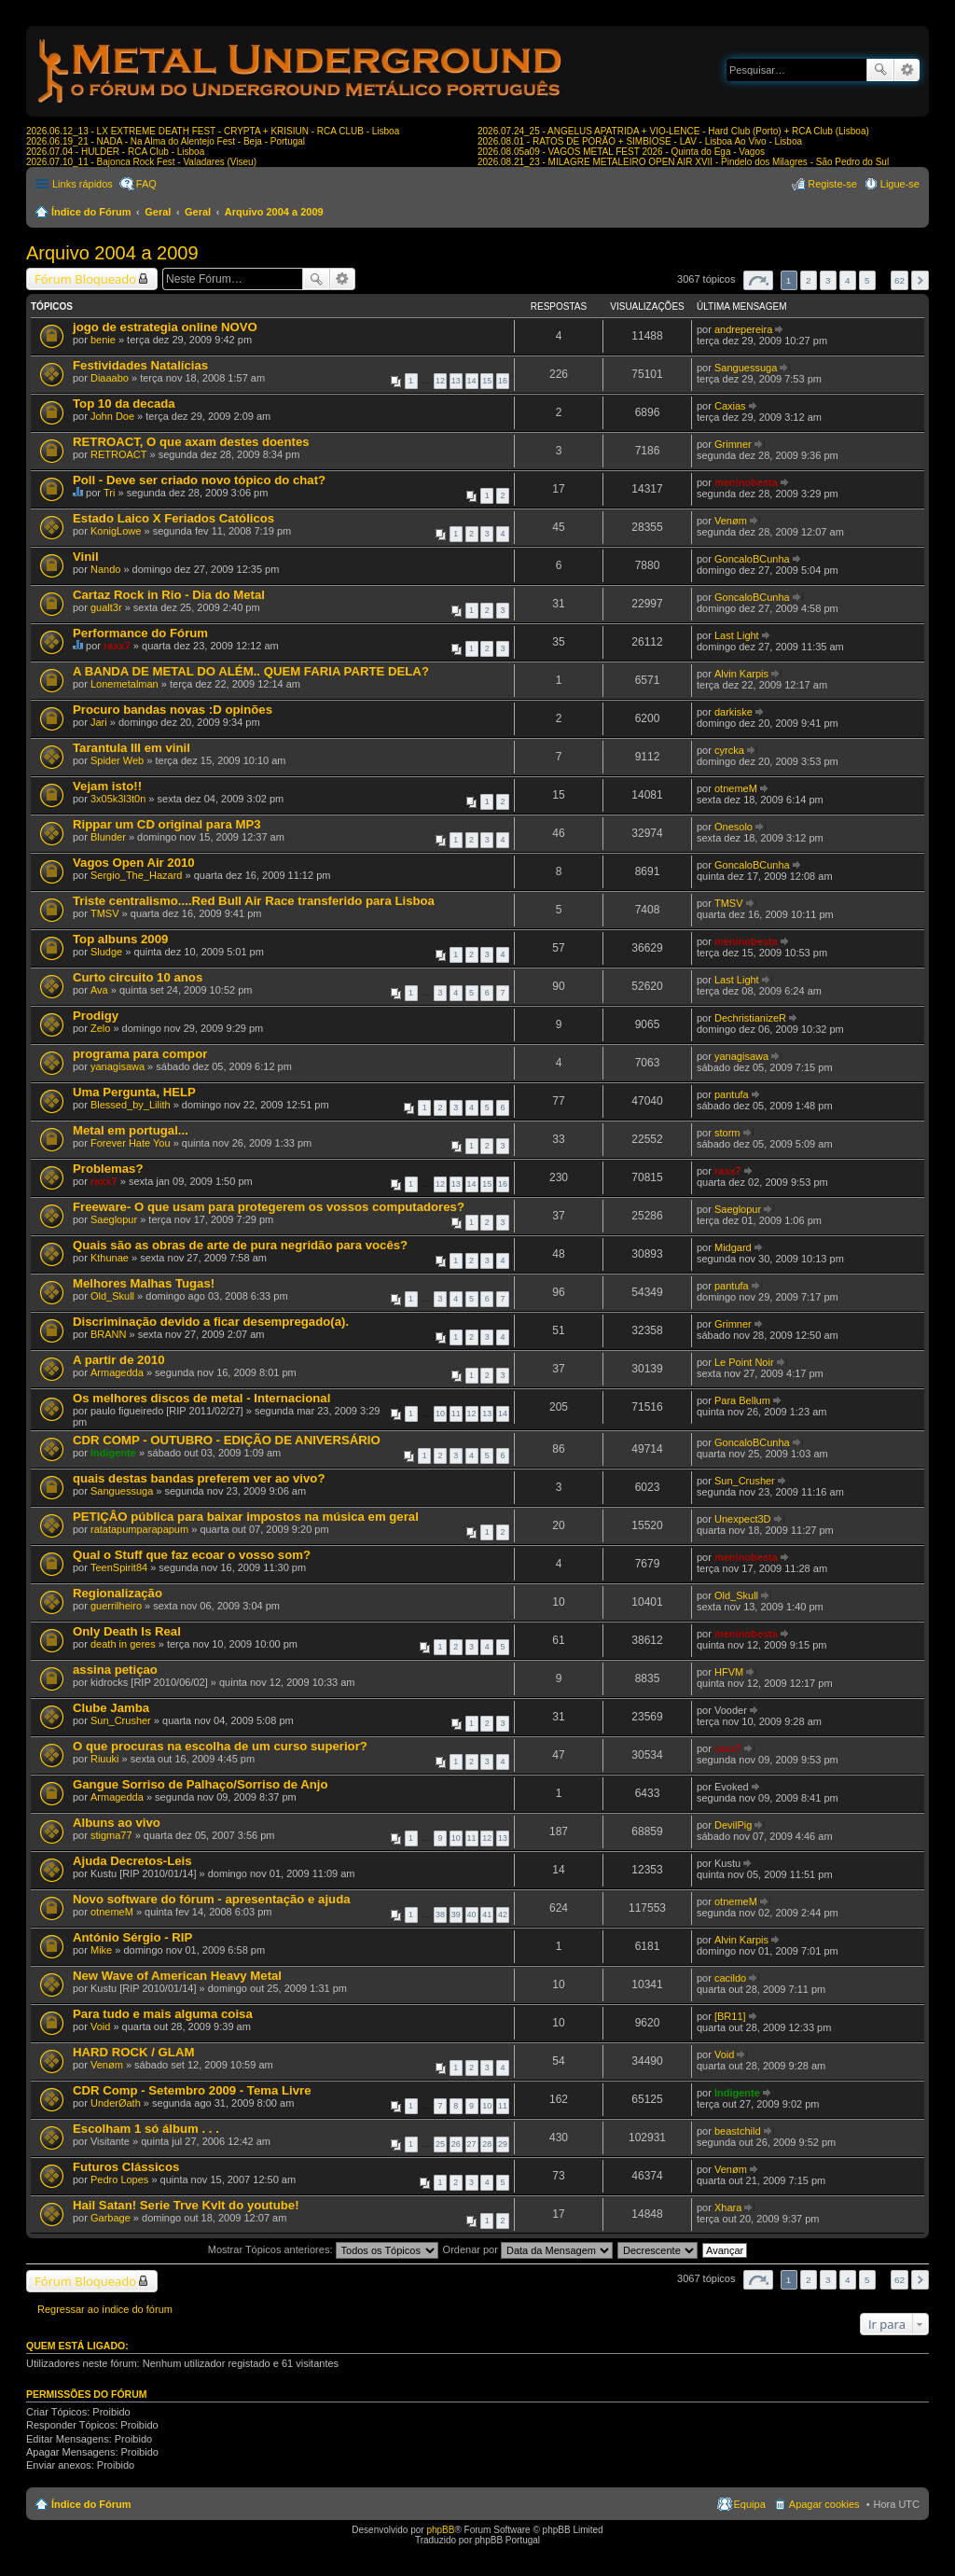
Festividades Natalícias (140, 365)
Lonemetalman (124, 683)
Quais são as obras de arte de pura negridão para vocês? (240, 1245)
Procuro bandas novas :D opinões (172, 710)
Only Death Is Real (127, 1631)
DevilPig (733, 1825)
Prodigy (95, 1016)
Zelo (100, 1028)
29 (502, 2144)
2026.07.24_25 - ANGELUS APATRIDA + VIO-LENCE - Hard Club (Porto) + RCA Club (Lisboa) (673, 131)
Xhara (727, 2207)
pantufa (731, 1094)
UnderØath (115, 2103)
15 (486, 380)
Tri (109, 492)
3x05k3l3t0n (117, 798)
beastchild (737, 2131)
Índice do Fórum (91, 211)
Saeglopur (113, 1219)
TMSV (104, 913)
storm (727, 1132)
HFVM (728, 1672)
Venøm (730, 520)
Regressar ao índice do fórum (105, 2309)
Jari (98, 722)
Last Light (736, 635)
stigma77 (111, 1835)
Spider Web (117, 760)
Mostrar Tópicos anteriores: (323, 2249)
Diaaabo (109, 377)
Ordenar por (528, 2249)
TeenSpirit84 (118, 1567)
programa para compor (140, 1054)
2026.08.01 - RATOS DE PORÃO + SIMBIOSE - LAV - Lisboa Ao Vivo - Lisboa (640, 141)
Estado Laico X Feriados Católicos (173, 518)
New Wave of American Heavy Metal (177, 1976)
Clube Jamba (111, 1708)
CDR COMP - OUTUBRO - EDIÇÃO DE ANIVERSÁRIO (227, 1440)
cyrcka (729, 750)
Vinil (86, 557)
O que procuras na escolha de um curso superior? (220, 1746)
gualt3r (106, 607)
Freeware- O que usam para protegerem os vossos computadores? (268, 1207)
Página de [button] (758, 280)
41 (486, 1914)
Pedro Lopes (119, 2179)
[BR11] (730, 2016)
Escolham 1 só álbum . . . (146, 2129)
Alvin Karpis (741, 673)
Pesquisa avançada (907, 70)
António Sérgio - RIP (132, 1937)
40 (472, 1914)
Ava (99, 990)
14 (472, 380)
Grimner (733, 444)
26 (456, 2144)
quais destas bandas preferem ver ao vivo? (199, 1478)
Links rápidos (82, 183)
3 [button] (828, 280)
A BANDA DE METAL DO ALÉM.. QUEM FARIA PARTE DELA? (251, 671)
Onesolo (733, 826)
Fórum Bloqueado (85, 279)
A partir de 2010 (118, 1360)
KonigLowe (115, 530)
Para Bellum (742, 1400)
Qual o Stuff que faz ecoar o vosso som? (192, 1555)
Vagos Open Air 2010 (134, 863)
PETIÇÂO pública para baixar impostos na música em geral (246, 1517)
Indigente (113, 1452)
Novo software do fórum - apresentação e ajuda (212, 1899)
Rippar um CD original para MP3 (167, 824)
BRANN (108, 1334)
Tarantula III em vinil (131, 748)
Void (100, 2026)
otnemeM (735, 788)
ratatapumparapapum (139, 1529)
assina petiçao (115, 1670)
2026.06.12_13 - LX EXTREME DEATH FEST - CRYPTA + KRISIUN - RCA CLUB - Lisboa (212, 131)
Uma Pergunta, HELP (134, 1092)
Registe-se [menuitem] (832, 183)
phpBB (440, 2530)
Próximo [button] (920, 280)
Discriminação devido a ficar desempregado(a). (211, 1322)
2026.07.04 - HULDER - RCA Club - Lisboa (115, 151)
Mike (101, 1950)
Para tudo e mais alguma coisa (163, 2014)
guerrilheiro (116, 1605)
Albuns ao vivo (116, 1823)
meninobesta (746, 482)
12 (440, 380)
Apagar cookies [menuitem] (824, 2504)
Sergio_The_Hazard (136, 875)
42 (502, 1914)
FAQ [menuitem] (146, 183)
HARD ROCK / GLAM (133, 2052)
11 (456, 1413)
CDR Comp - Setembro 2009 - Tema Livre (192, 2090)
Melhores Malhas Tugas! (144, 1283)
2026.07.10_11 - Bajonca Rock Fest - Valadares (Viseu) (141, 162)
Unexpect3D (742, 1519)
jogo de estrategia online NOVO (165, 327)
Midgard (733, 1247)
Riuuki (104, 1758)
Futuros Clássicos (126, 2167)
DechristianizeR (750, 1017)
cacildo (730, 1978)
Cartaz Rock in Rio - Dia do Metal (169, 595)
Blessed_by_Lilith (130, 1104)
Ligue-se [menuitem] (900, 183)
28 (486, 2144)
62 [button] (899, 280)
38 (440, 1914)
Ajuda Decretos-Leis (132, 1861)
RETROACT (118, 454)
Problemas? (108, 1169)
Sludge (106, 951)
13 (456, 380)
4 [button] (848, 280)
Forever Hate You (130, 1143)
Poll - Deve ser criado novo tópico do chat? (199, 480)
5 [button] (867, 280)
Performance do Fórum (140, 633)
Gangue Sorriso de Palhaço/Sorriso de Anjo (200, 1784)
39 (456, 1914)
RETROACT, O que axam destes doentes (191, 442)
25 (440, 2144)
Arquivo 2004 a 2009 (274, 211)
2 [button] (808, 280)
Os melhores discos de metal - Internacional (201, 1398)
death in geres (123, 1644)
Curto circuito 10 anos (137, 977)
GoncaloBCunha (752, 558)
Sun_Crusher (744, 1480)
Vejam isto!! (107, 786)
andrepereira (743, 329)
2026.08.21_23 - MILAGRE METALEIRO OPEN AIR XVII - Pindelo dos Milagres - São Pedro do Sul (683, 162)
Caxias (730, 405)
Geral (158, 211)
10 (440, 1413)
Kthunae (109, 1257)
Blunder (108, 836)
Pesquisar (880, 70)
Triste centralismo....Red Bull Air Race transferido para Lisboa (254, 901)
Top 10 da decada (124, 404)
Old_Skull (112, 1296)
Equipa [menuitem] (750, 2504)
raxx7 (117, 645)
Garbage (110, 2217)
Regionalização (117, 1593)
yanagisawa (117, 1066)
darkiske (733, 711)
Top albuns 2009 (120, 939)
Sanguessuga (745, 367)
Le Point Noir (744, 1362)
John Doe (112, 416)
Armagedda (117, 1372)
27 (472, 2144)
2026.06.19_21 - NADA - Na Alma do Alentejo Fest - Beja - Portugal (165, 141)
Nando (105, 569)
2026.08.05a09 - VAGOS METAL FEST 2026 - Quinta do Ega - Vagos (621, 151)
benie (103, 339)
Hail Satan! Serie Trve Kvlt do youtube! (186, 2205)
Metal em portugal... (130, 1130)
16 (502, 380)
